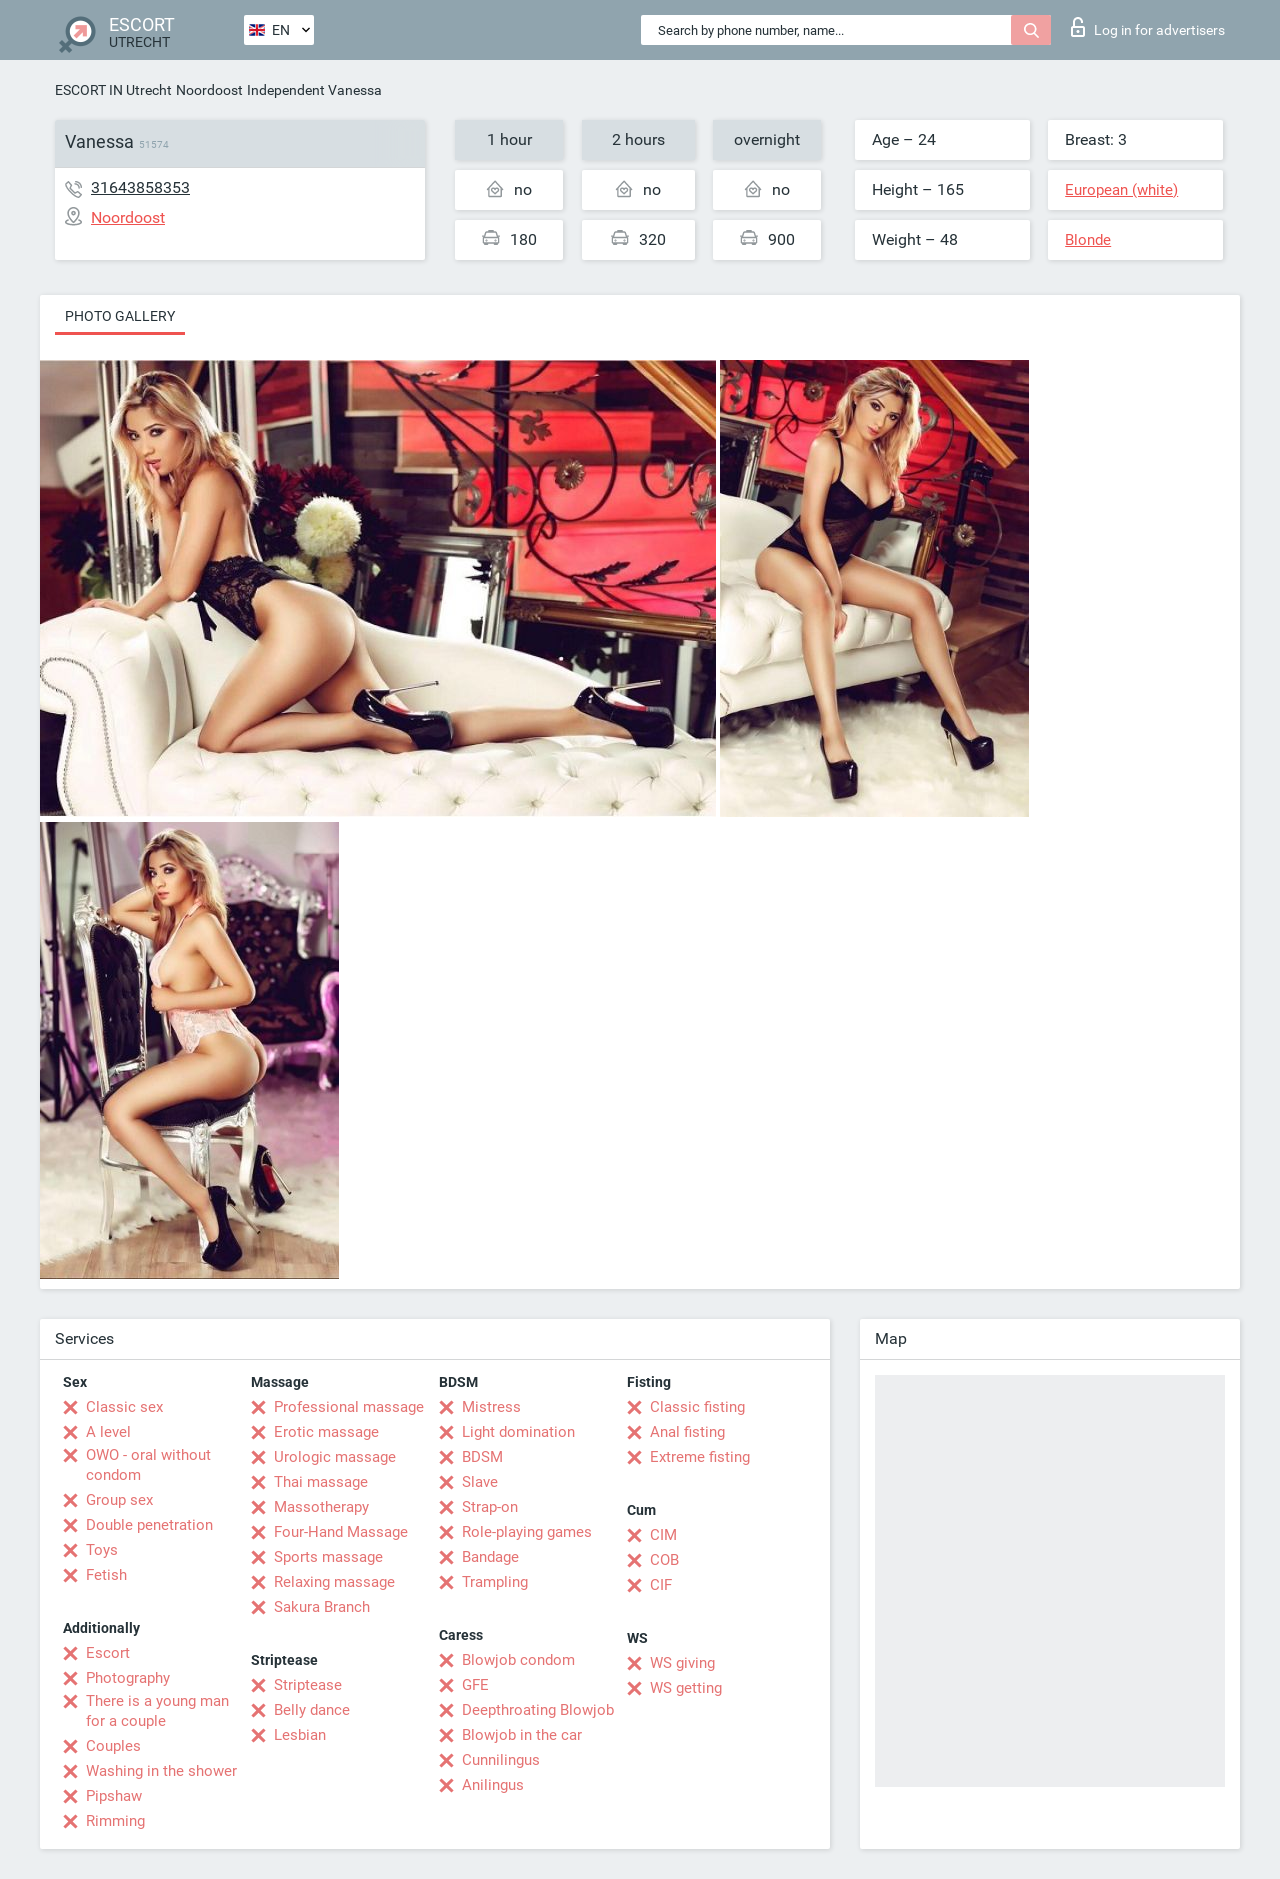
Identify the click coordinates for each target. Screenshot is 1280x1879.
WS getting (686, 1688)
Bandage (490, 1557)
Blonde (1088, 240)
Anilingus (493, 1785)
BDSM (482, 1457)
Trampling (495, 1582)
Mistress (491, 1407)
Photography (128, 1678)
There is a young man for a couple (157, 1711)
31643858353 (140, 187)
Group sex (119, 1500)
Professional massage (349, 1407)
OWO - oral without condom (148, 1465)
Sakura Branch (322, 1607)
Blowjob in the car (522, 1735)
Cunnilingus (501, 1760)
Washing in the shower (161, 1771)
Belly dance (312, 1710)
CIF (661, 1585)
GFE (475, 1685)
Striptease (308, 1685)
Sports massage (328, 1557)
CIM (663, 1535)
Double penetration (149, 1525)
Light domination (518, 1432)
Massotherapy (321, 1507)
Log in (1148, 27)
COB (664, 1560)
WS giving (682, 1663)
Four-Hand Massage (341, 1532)
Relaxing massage (334, 1582)
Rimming (115, 1821)
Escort (108, 1653)
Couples (113, 1746)
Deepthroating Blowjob (538, 1710)
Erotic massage (326, 1432)
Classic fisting (697, 1407)
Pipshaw (114, 1796)
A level (108, 1432)
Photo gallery (120, 316)
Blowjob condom (518, 1660)
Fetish (106, 1575)
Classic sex (124, 1407)
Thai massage (321, 1482)
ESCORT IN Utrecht (113, 90)
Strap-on (490, 1507)
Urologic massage (335, 1457)
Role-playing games (527, 1532)
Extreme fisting (700, 1457)
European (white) (1121, 190)
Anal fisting (687, 1432)
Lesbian (300, 1735)
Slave (480, 1482)
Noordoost (209, 90)
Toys (102, 1550)
